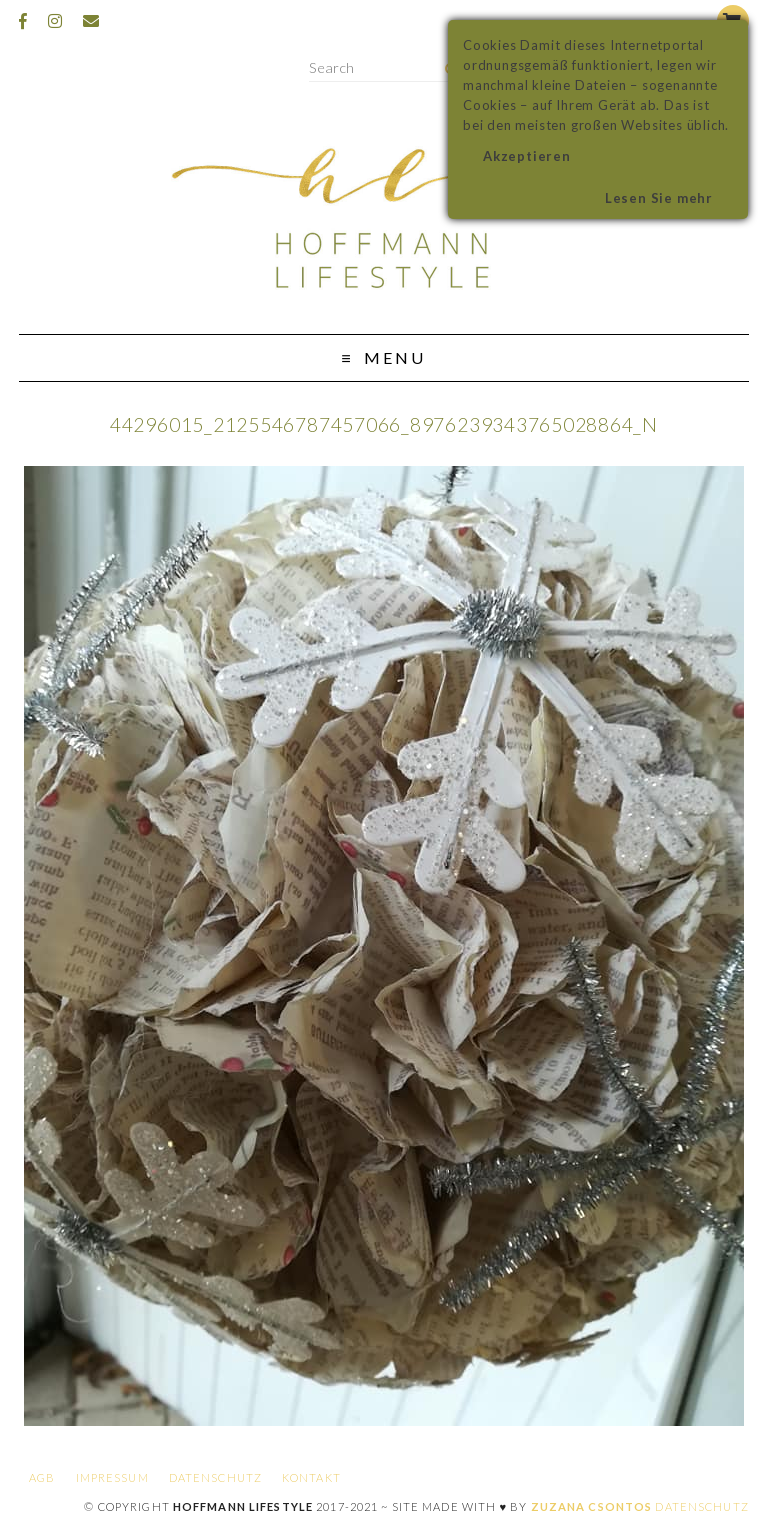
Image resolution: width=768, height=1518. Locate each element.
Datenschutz (215, 1477)
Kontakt (311, 1477)
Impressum (112, 1477)
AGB (42, 1477)
